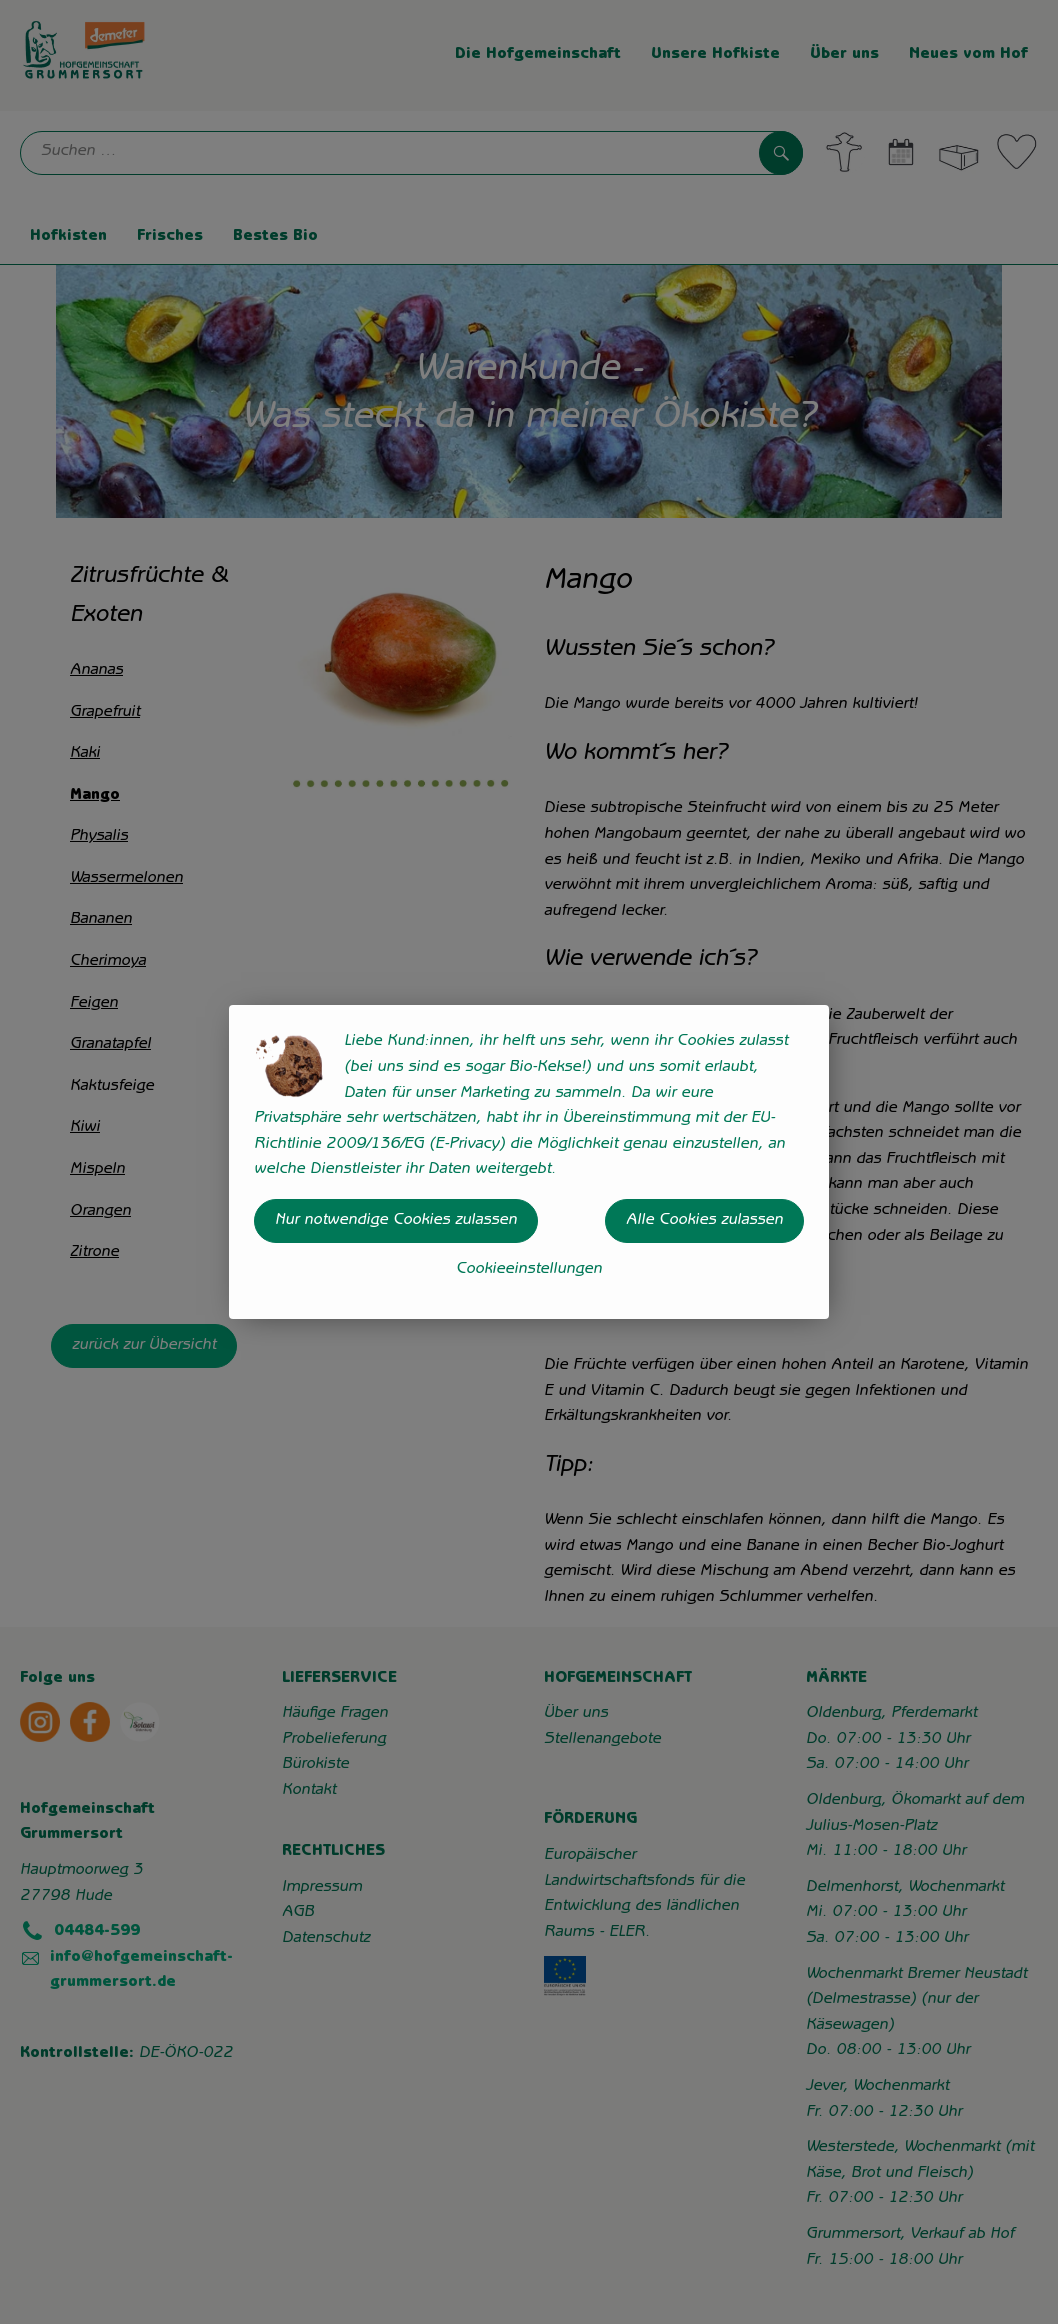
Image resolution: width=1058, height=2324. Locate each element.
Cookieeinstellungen (529, 1270)
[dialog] (529, 1162)
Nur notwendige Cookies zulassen (396, 1221)
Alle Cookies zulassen (704, 1221)
